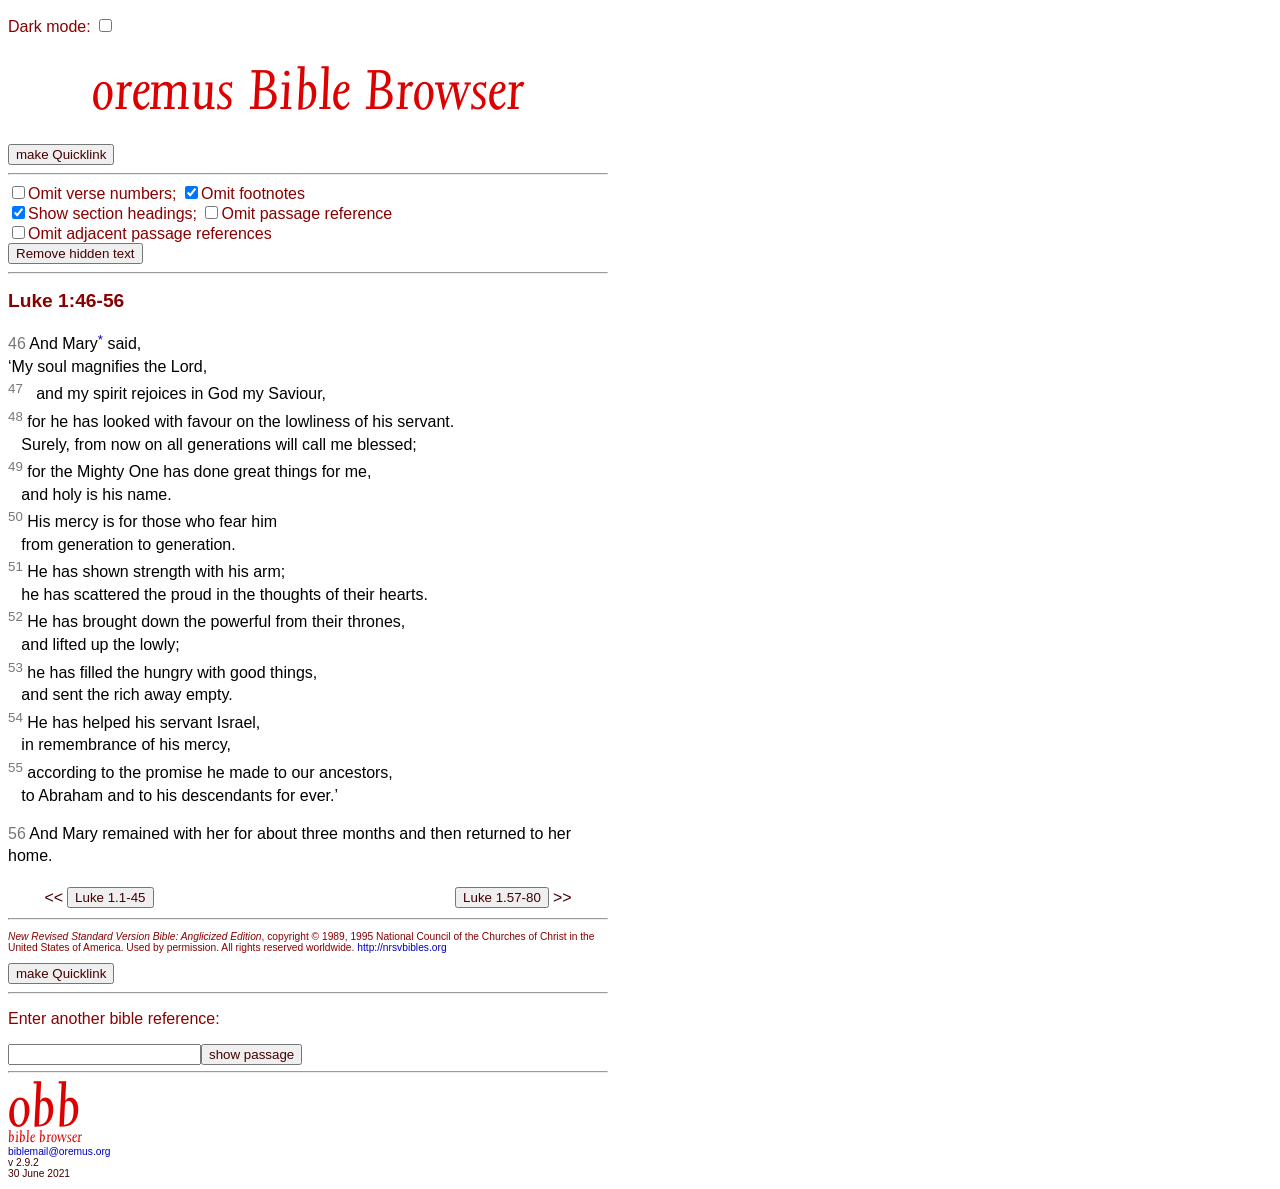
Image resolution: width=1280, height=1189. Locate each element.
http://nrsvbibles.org (401, 947)
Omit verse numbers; (102, 193)
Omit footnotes (253, 193)
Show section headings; (112, 213)
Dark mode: (49, 26)
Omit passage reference (306, 213)
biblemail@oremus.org (59, 1151)
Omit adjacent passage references (150, 233)
